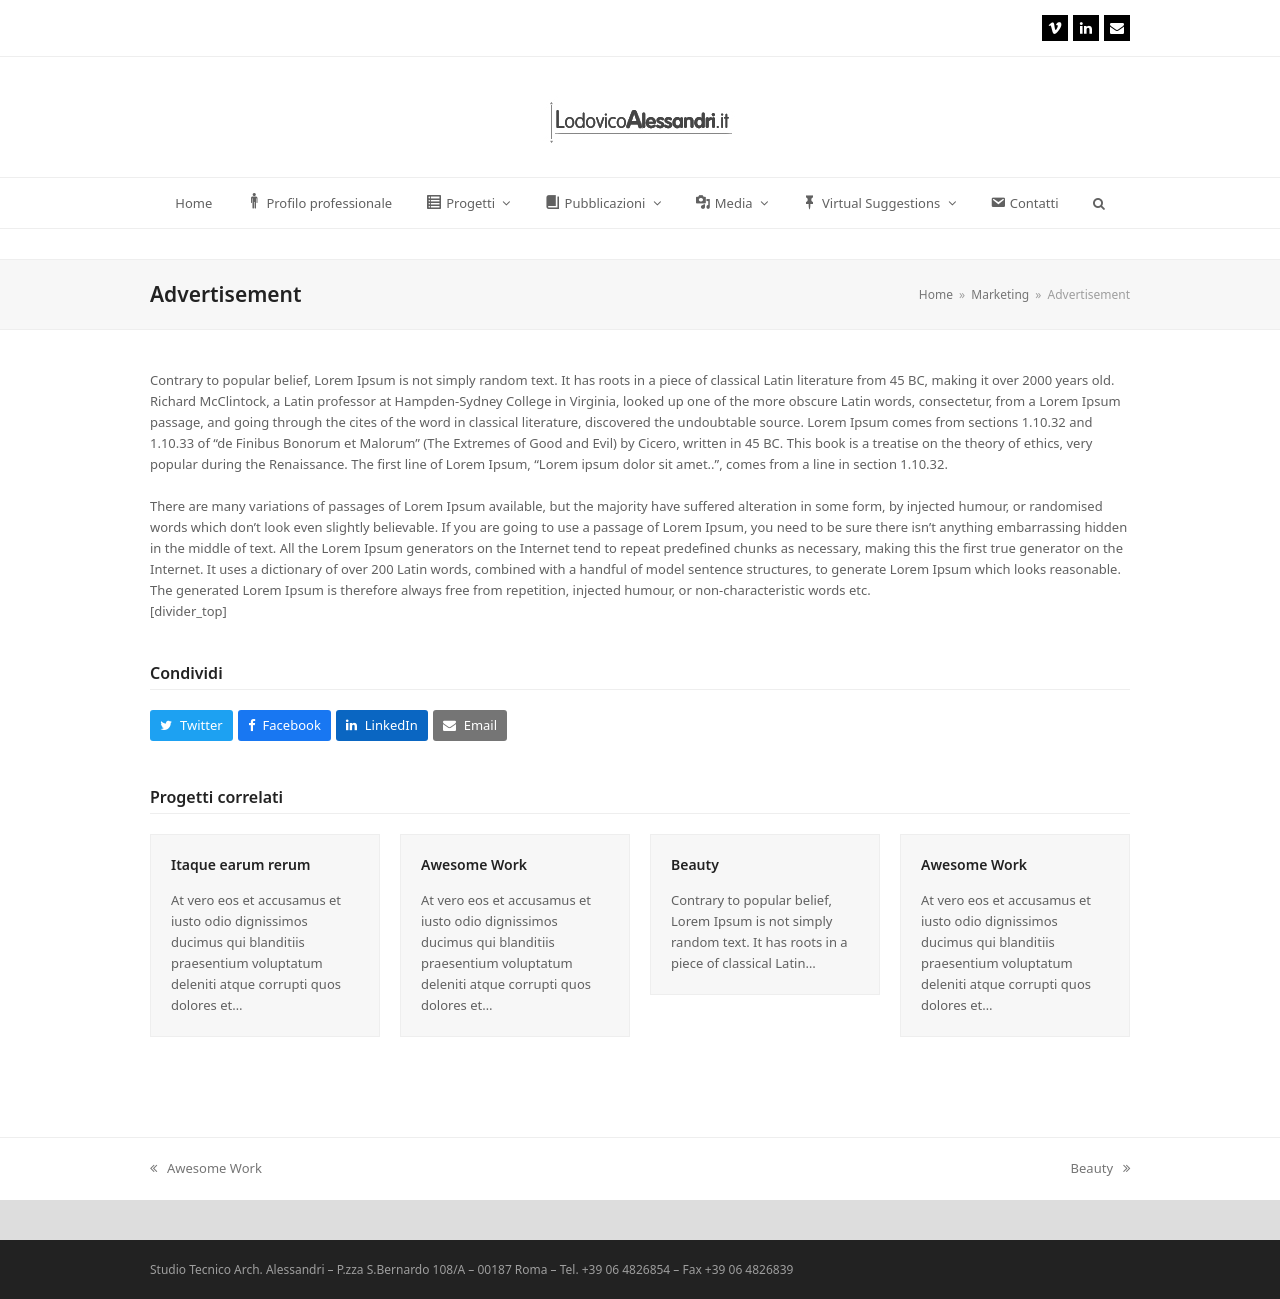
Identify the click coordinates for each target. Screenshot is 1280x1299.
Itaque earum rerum (240, 864)
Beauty (695, 864)
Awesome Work (474, 864)
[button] (1098, 203)
